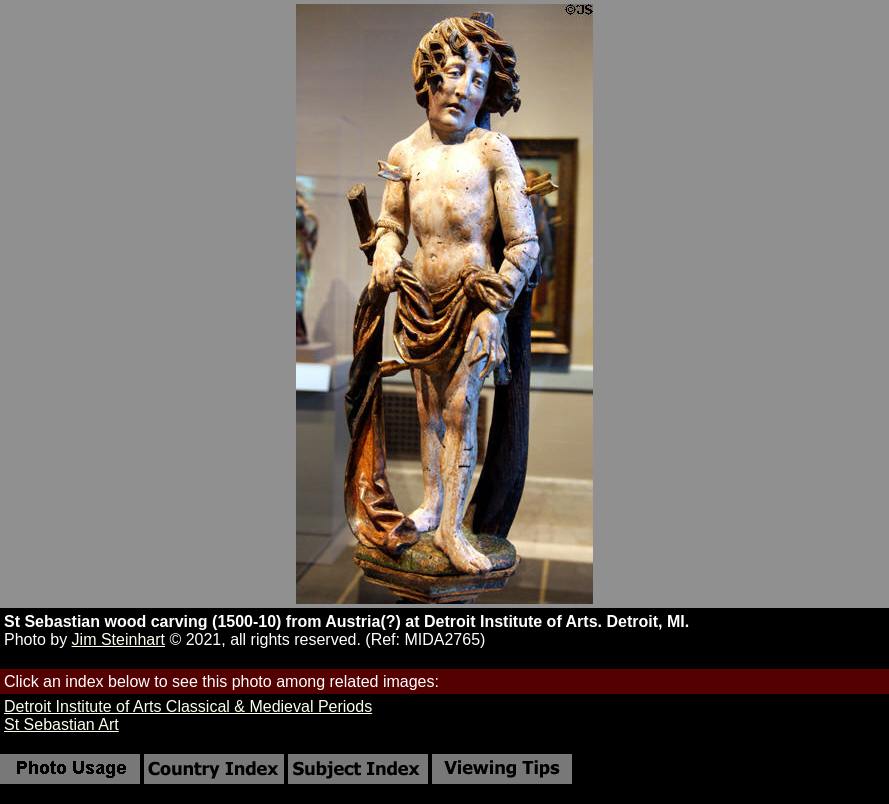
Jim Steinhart (118, 639)
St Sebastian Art (61, 724)
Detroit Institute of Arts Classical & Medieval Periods (188, 706)
